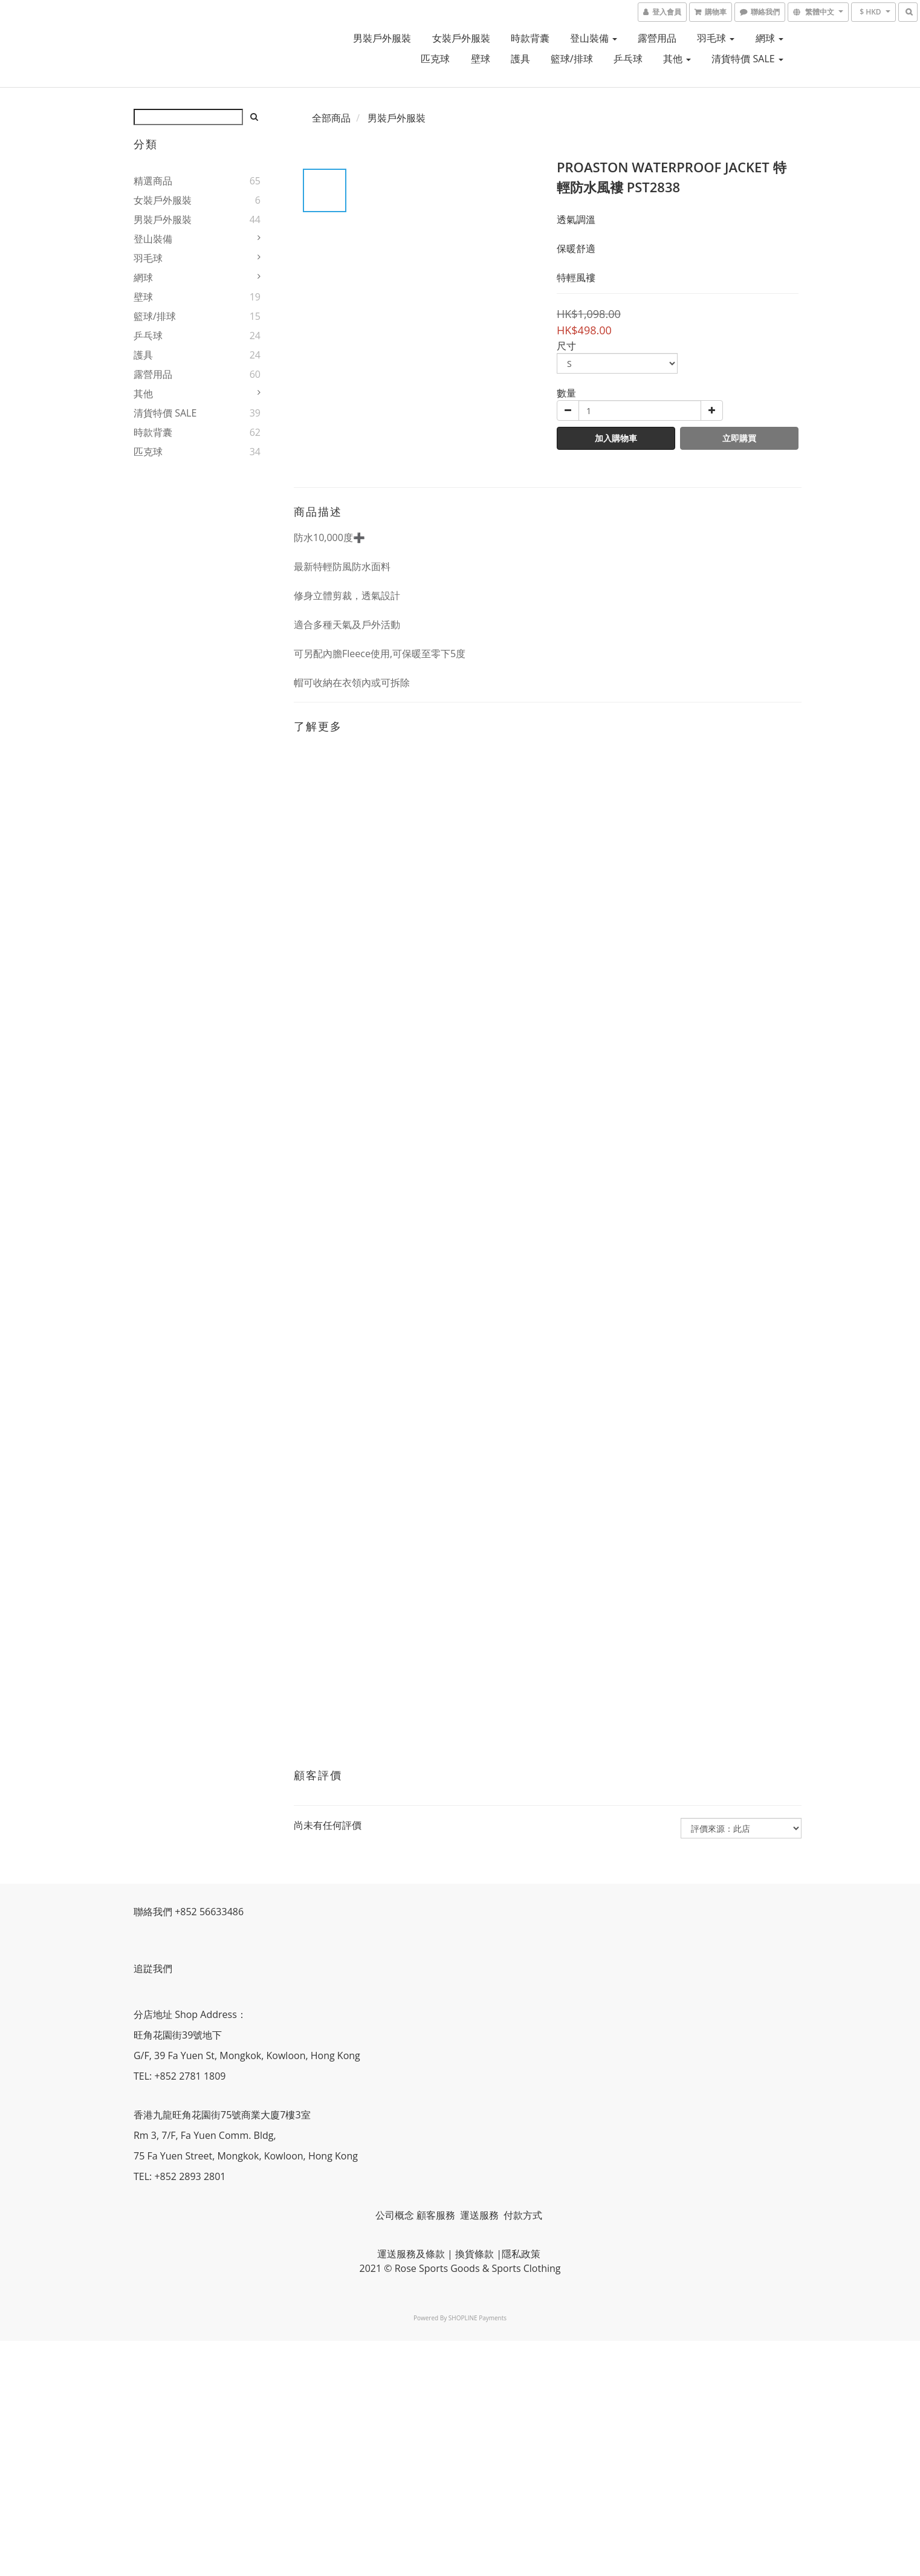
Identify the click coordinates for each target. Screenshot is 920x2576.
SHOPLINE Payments (478, 2318)
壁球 (480, 58)
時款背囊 (530, 38)
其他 (677, 58)
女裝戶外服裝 (461, 38)
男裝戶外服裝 (382, 38)
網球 (769, 38)
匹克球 (435, 58)
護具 (520, 58)
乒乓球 (628, 58)
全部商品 (331, 118)
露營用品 (657, 38)
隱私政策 (521, 2253)
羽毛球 (715, 38)
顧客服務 (437, 2215)
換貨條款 (474, 2253)
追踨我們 (154, 1968)
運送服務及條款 (411, 2253)
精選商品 (153, 180)
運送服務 (480, 2215)
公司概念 (394, 2215)
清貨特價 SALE (747, 58)
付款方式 (523, 2215)
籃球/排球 (572, 58)
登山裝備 (593, 38)
